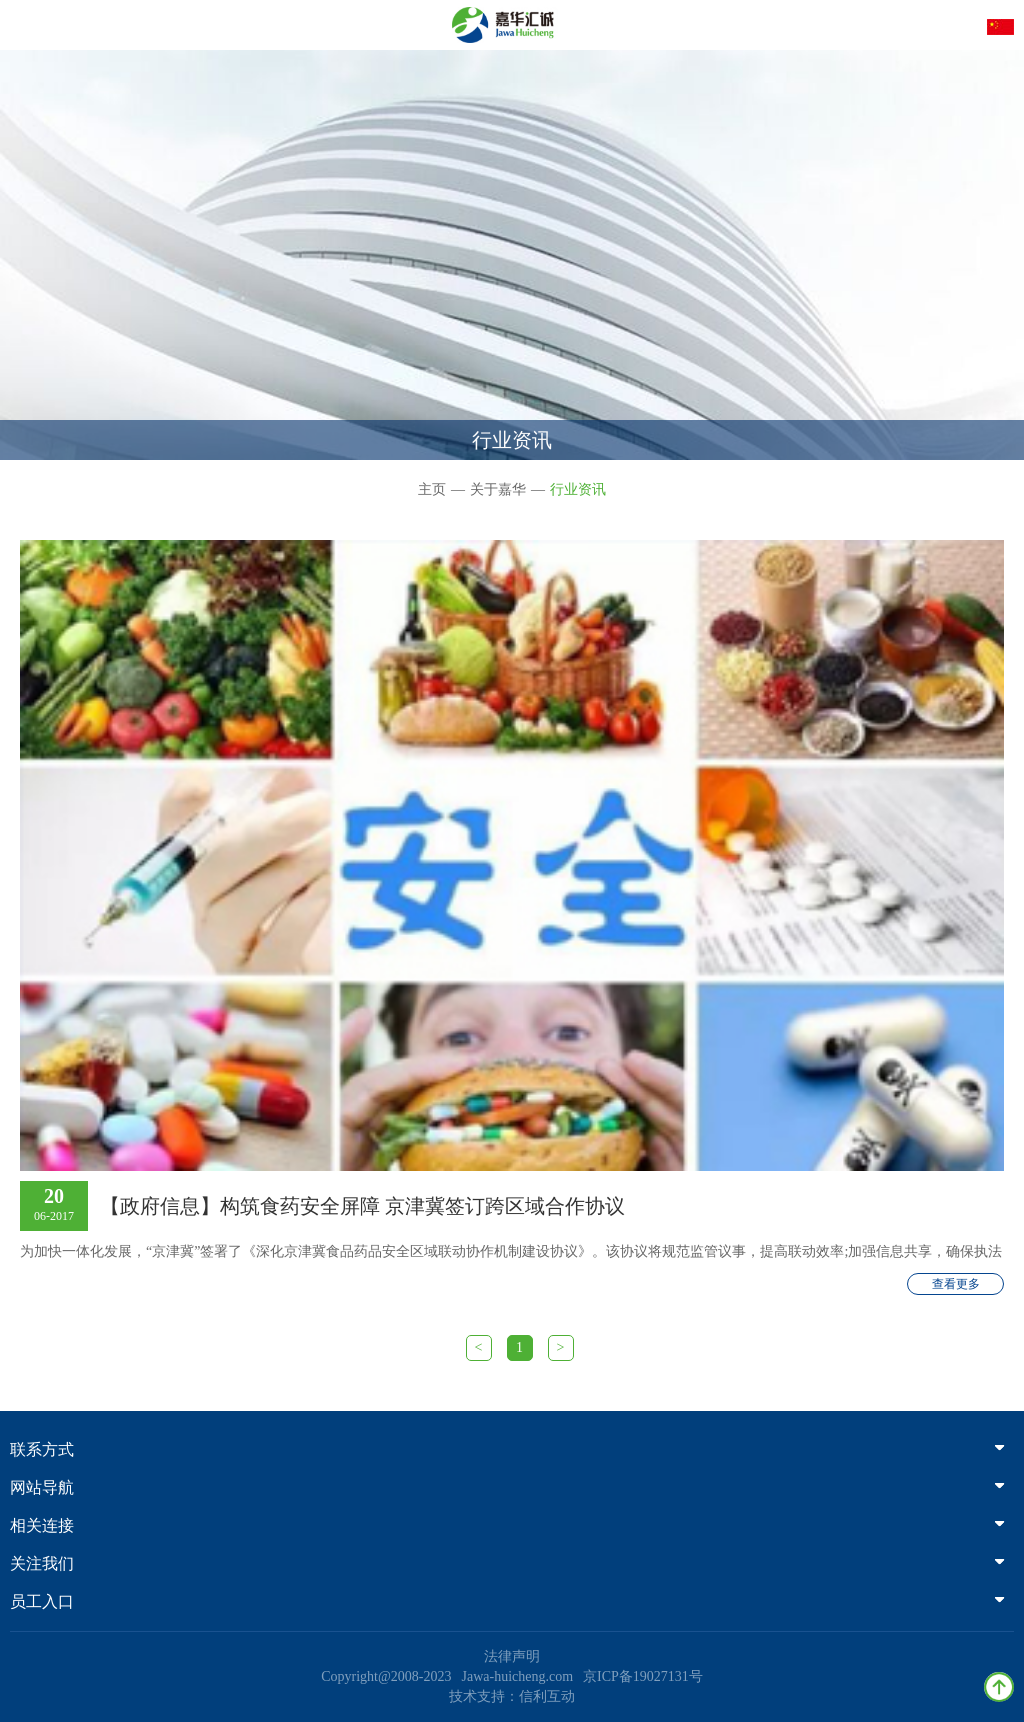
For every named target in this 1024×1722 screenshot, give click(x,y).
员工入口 (507, 1601)
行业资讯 (578, 489)
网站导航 (507, 1487)
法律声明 (512, 1656)
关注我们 (507, 1563)
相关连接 (507, 1525)
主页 (432, 489)
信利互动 (547, 1696)
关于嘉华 (498, 489)
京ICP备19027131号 (643, 1676)
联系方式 (507, 1449)
